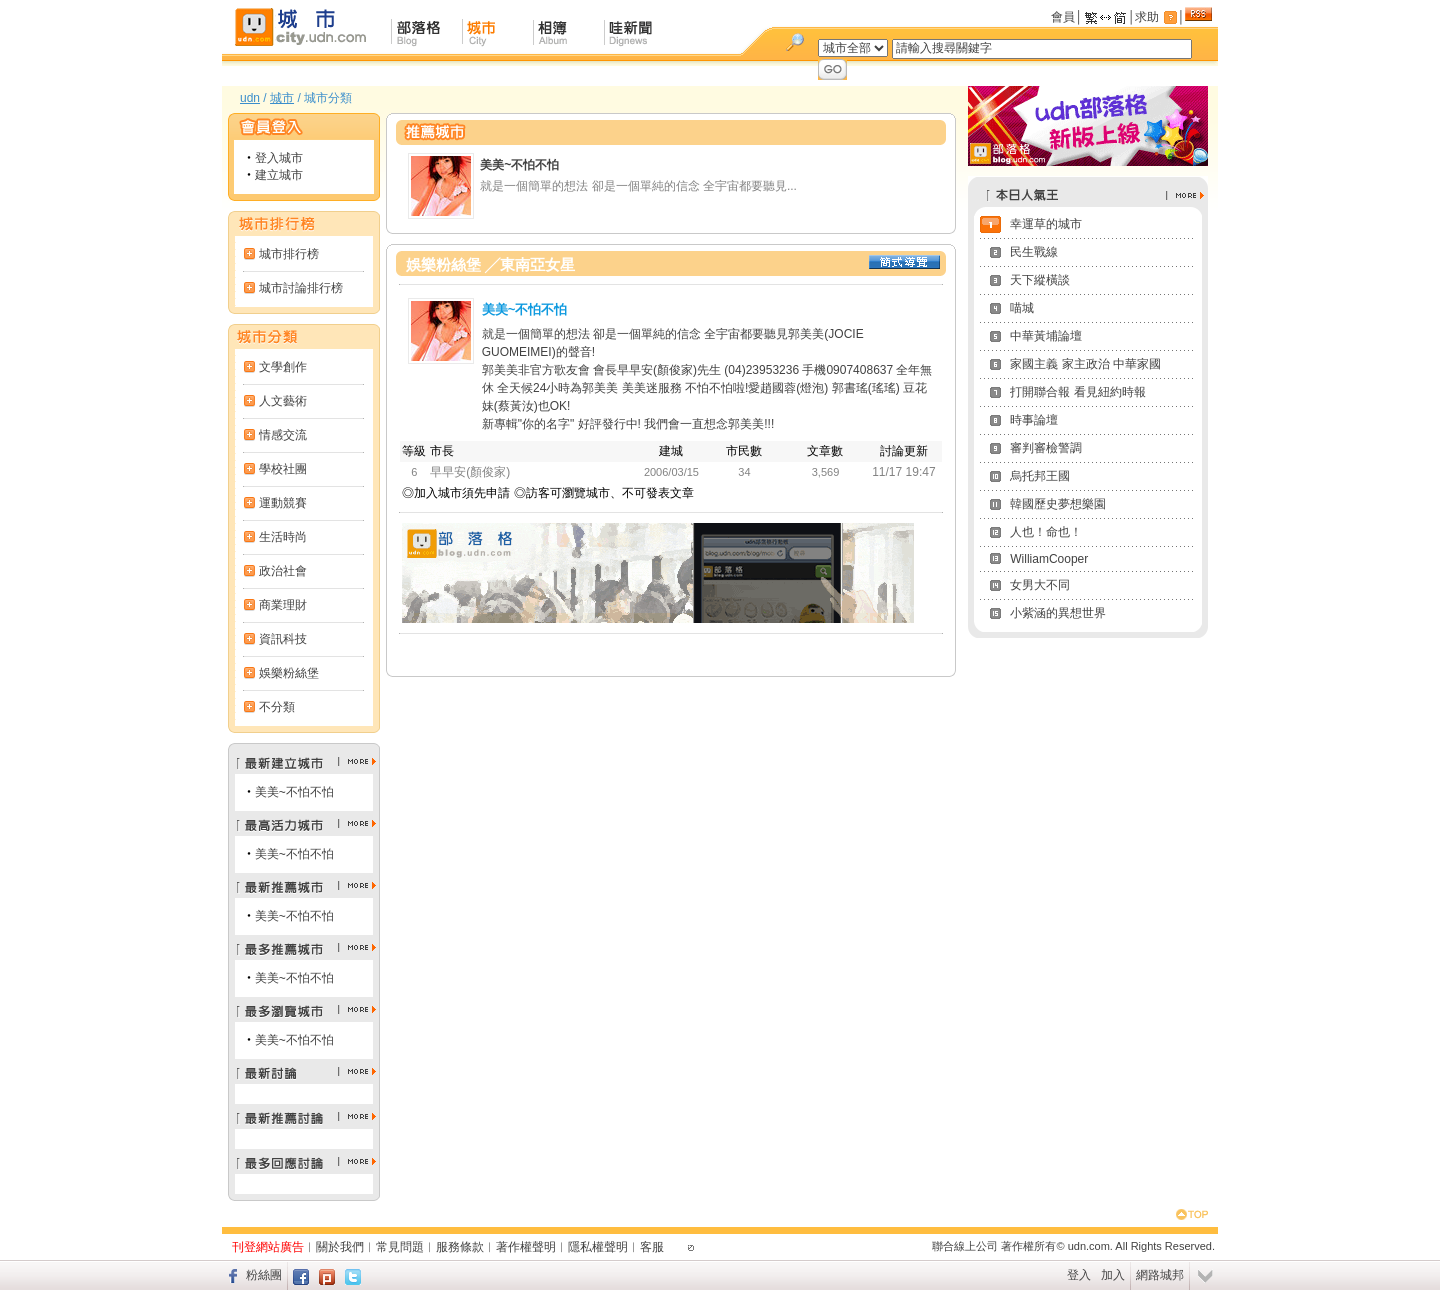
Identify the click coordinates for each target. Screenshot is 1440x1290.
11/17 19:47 (903, 472)
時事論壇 (1034, 420)
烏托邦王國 (1040, 476)
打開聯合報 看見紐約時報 (1077, 392)
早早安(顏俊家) (470, 472)
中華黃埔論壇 (1046, 336)
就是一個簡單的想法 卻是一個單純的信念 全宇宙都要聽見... (638, 186)
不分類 (277, 707)
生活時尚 (283, 537)
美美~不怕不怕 (294, 792)
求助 (1147, 17)
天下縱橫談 (1040, 280)
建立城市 (279, 175)
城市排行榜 (289, 254)
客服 (652, 1247)
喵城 (1022, 308)
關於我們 (340, 1247)
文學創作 (283, 367)
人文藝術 (283, 401)
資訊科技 (283, 639)
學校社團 (283, 469)
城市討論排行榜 (301, 288)
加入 (1113, 1275)
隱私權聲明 (598, 1247)
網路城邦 (1160, 1275)
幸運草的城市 (1046, 224)
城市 (282, 98)
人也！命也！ (1046, 532)
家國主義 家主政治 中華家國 (1085, 364)
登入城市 (279, 158)
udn (250, 98)
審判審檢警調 (1046, 448)
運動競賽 (283, 503)
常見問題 (400, 1247)
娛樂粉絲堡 (289, 673)
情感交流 (283, 435)
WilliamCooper (1049, 559)
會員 (1063, 17)
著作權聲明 (526, 1247)
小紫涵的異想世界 (1058, 613)
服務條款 (460, 1247)
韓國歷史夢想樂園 (1058, 504)
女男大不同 (1040, 585)
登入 (1079, 1275)
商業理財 (283, 605)
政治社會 (283, 571)
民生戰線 (1034, 252)
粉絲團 (264, 1275)
